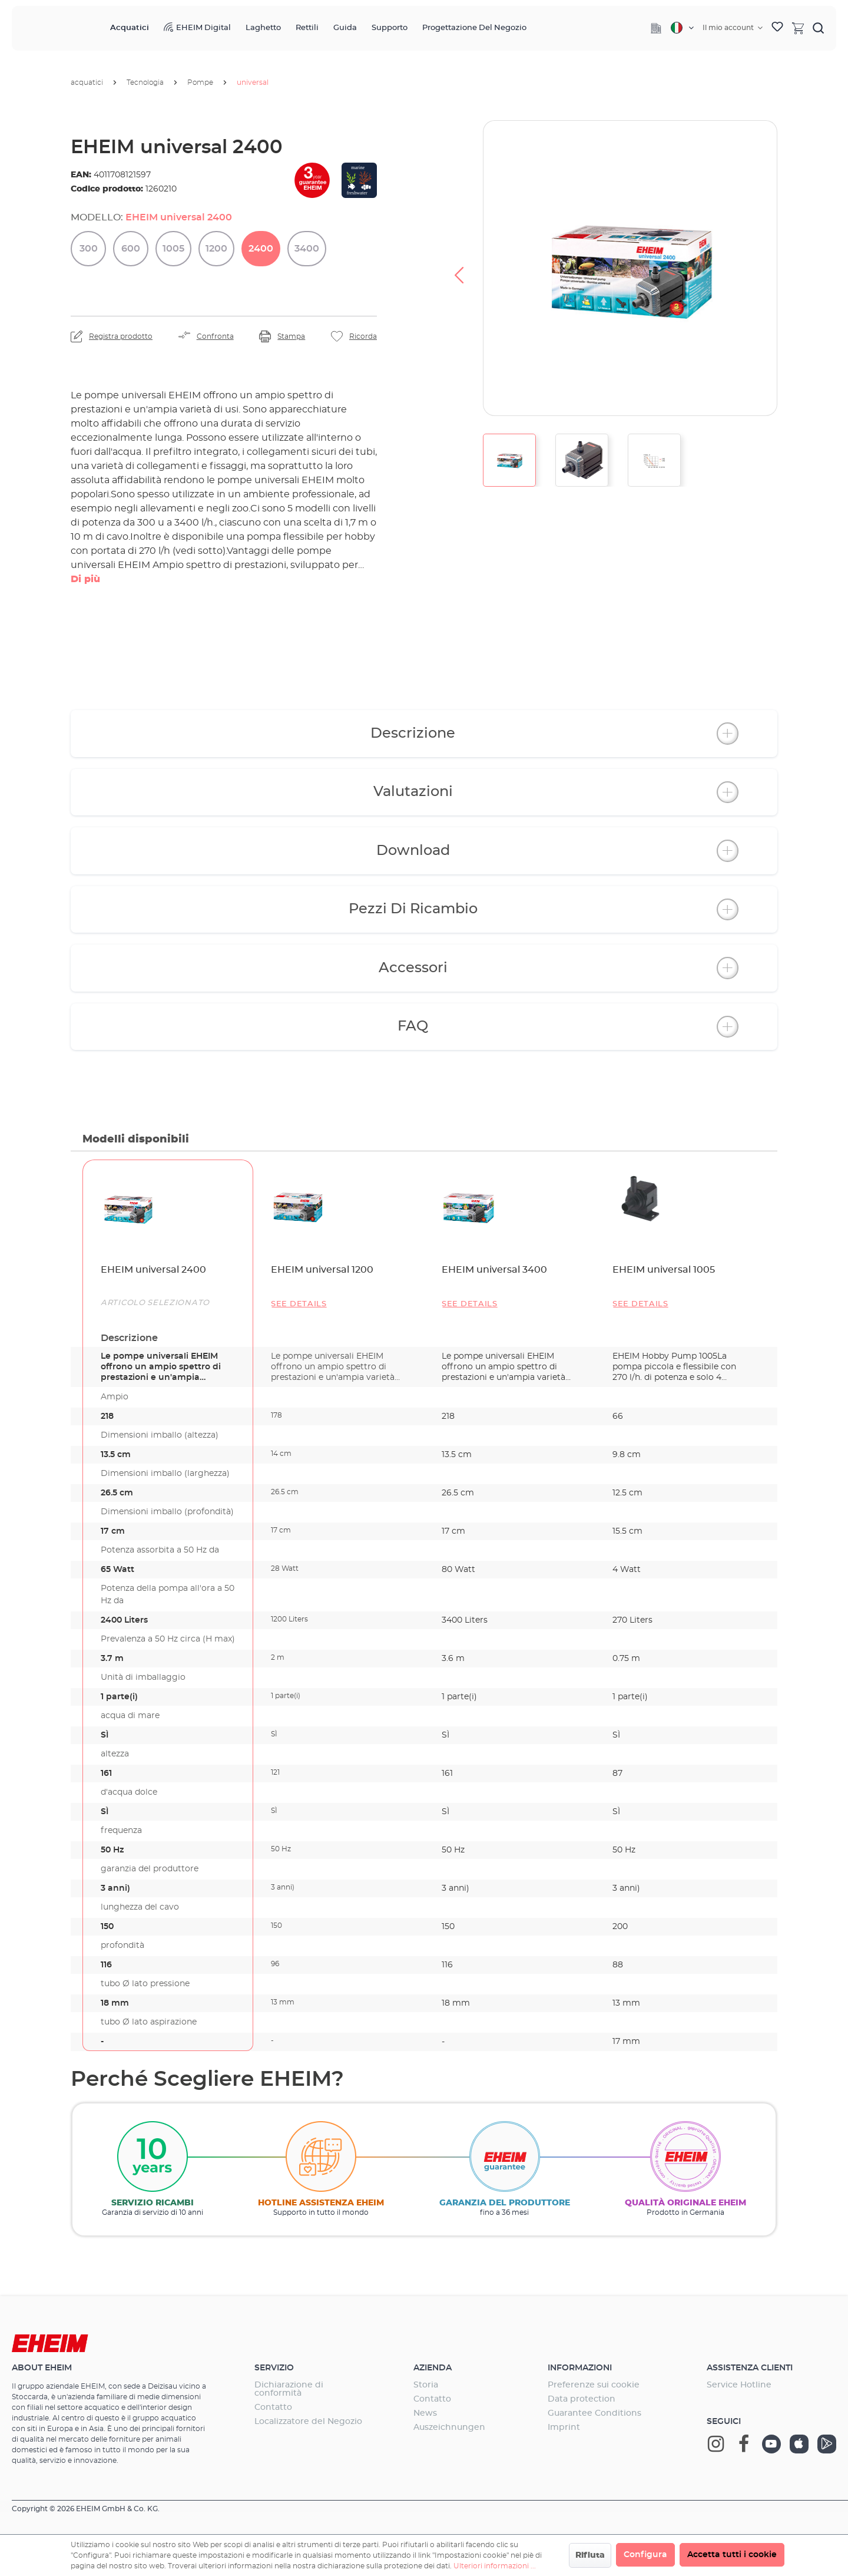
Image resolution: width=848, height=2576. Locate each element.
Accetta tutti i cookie (732, 2555)
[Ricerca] (818, 27)
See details (299, 1304)
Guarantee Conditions (594, 2413)
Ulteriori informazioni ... (494, 2566)
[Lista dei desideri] (777, 28)
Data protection (581, 2399)
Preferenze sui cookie (594, 2385)
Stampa (291, 336)
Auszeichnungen (449, 2427)
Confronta (215, 336)
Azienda (432, 2368)
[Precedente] (458, 268)
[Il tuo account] (732, 28)
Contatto (273, 2407)
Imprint (564, 2427)
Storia (425, 2385)
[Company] (656, 28)
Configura (645, 2555)
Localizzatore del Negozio (308, 2422)
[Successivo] (801, 268)
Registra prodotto (121, 336)
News (425, 2413)
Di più (85, 579)
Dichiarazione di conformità (288, 2389)
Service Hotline (739, 2385)
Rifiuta (590, 2555)
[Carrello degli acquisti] (798, 27)
